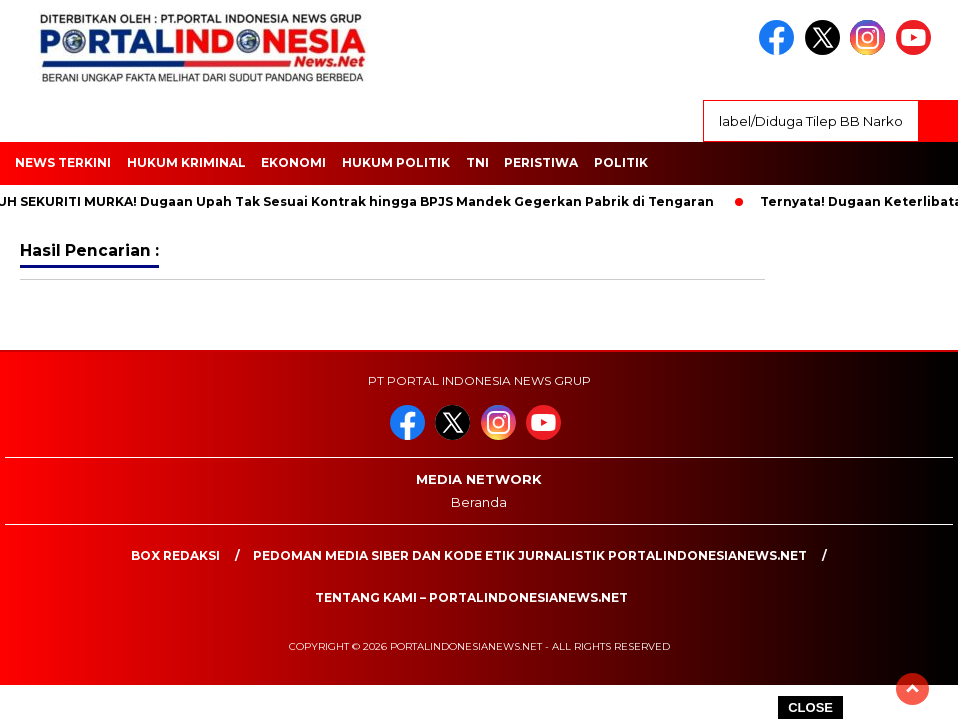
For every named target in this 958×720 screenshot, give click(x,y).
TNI (477, 162)
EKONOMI (293, 162)
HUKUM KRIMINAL (186, 162)
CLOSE (810, 707)
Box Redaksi (175, 555)
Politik (621, 162)
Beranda (479, 502)
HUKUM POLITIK (396, 162)
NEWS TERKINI (63, 162)
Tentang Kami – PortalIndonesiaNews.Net (471, 597)
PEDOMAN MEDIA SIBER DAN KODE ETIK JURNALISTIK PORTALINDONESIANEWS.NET (530, 555)
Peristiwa (541, 162)
